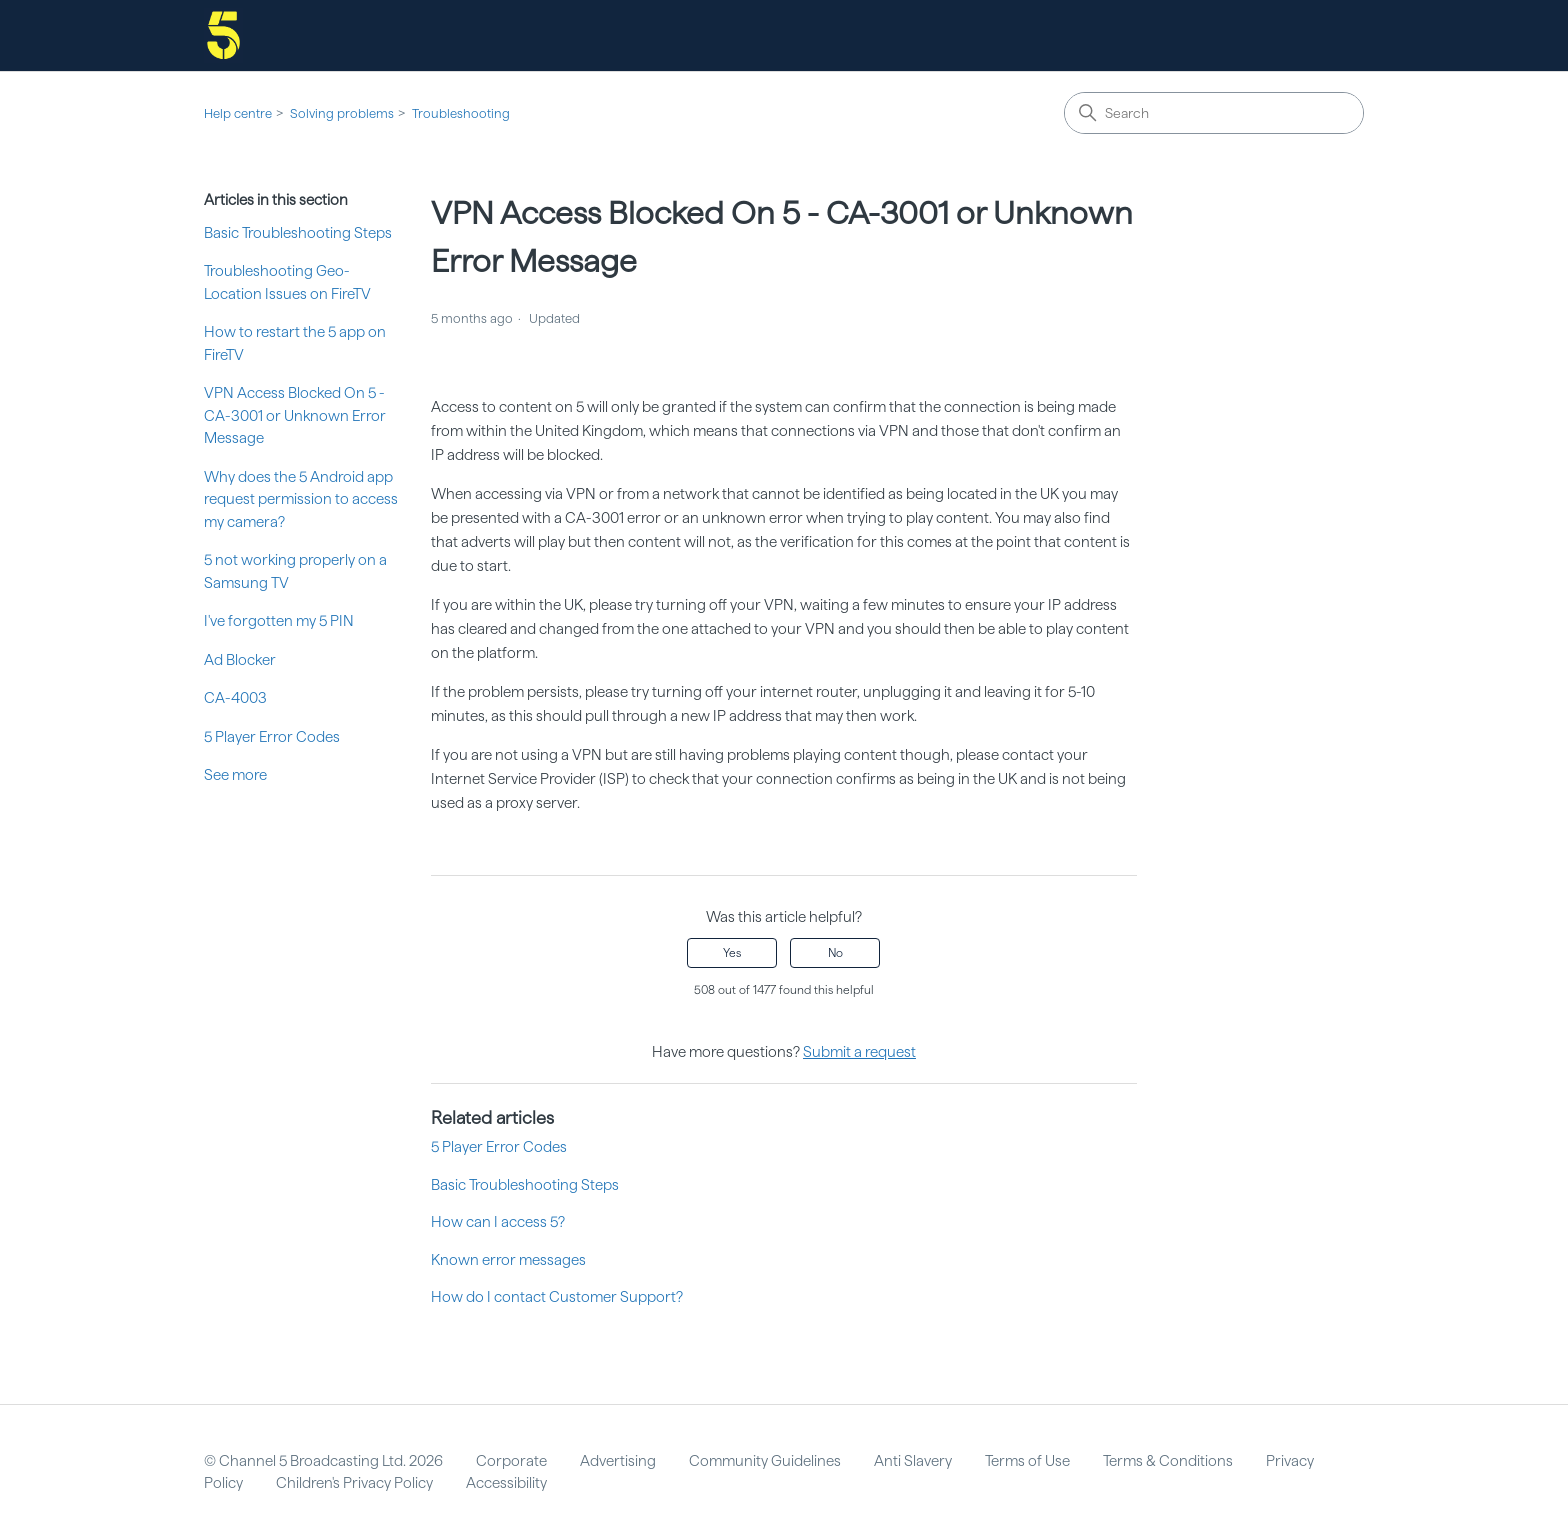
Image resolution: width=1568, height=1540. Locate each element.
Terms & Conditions (1168, 1461)
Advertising (618, 1461)
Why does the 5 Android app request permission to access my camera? (301, 499)
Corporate (511, 1461)
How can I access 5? (498, 1222)
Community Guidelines (765, 1461)
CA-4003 (235, 698)
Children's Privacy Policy (354, 1483)
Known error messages (508, 1260)
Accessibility (506, 1483)
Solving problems (342, 113)
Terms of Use (1027, 1461)
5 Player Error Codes (272, 737)
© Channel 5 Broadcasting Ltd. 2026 (323, 1461)
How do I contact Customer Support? (557, 1297)
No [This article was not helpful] (835, 953)
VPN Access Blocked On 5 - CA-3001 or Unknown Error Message (295, 415)
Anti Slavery (913, 1461)
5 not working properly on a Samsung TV (295, 571)
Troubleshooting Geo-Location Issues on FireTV (287, 282)
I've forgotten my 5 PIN (279, 621)
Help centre (238, 113)
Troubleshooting (461, 113)
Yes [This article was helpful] (732, 953)
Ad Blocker (240, 660)
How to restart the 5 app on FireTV (295, 343)
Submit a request (859, 1052)
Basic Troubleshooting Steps (298, 233)
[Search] (1214, 113)
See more (235, 775)
